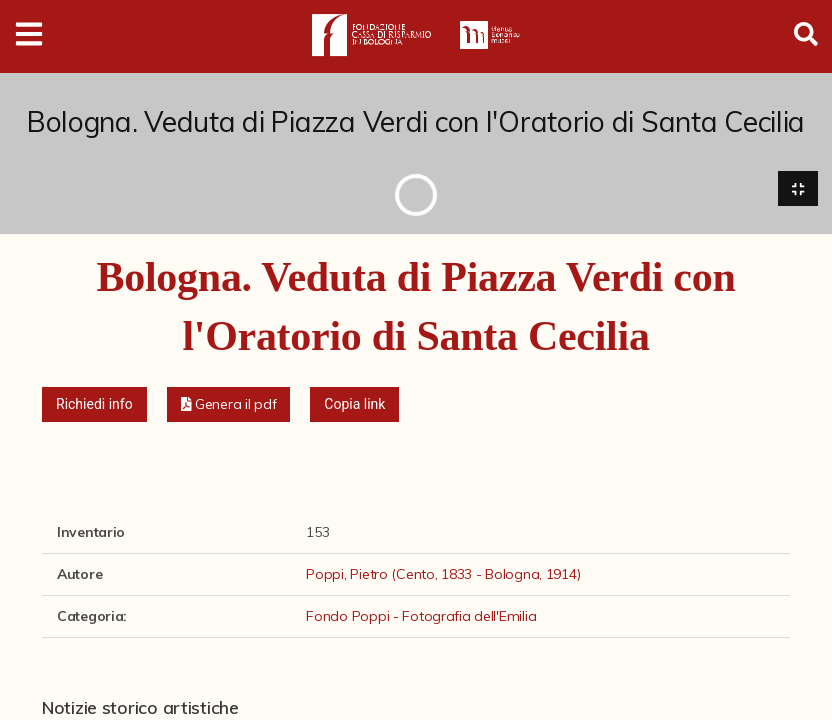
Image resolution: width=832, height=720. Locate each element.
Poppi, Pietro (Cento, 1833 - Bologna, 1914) (443, 574)
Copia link (354, 404)
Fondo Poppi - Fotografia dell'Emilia (421, 616)
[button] (229, 404)
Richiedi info (94, 404)
